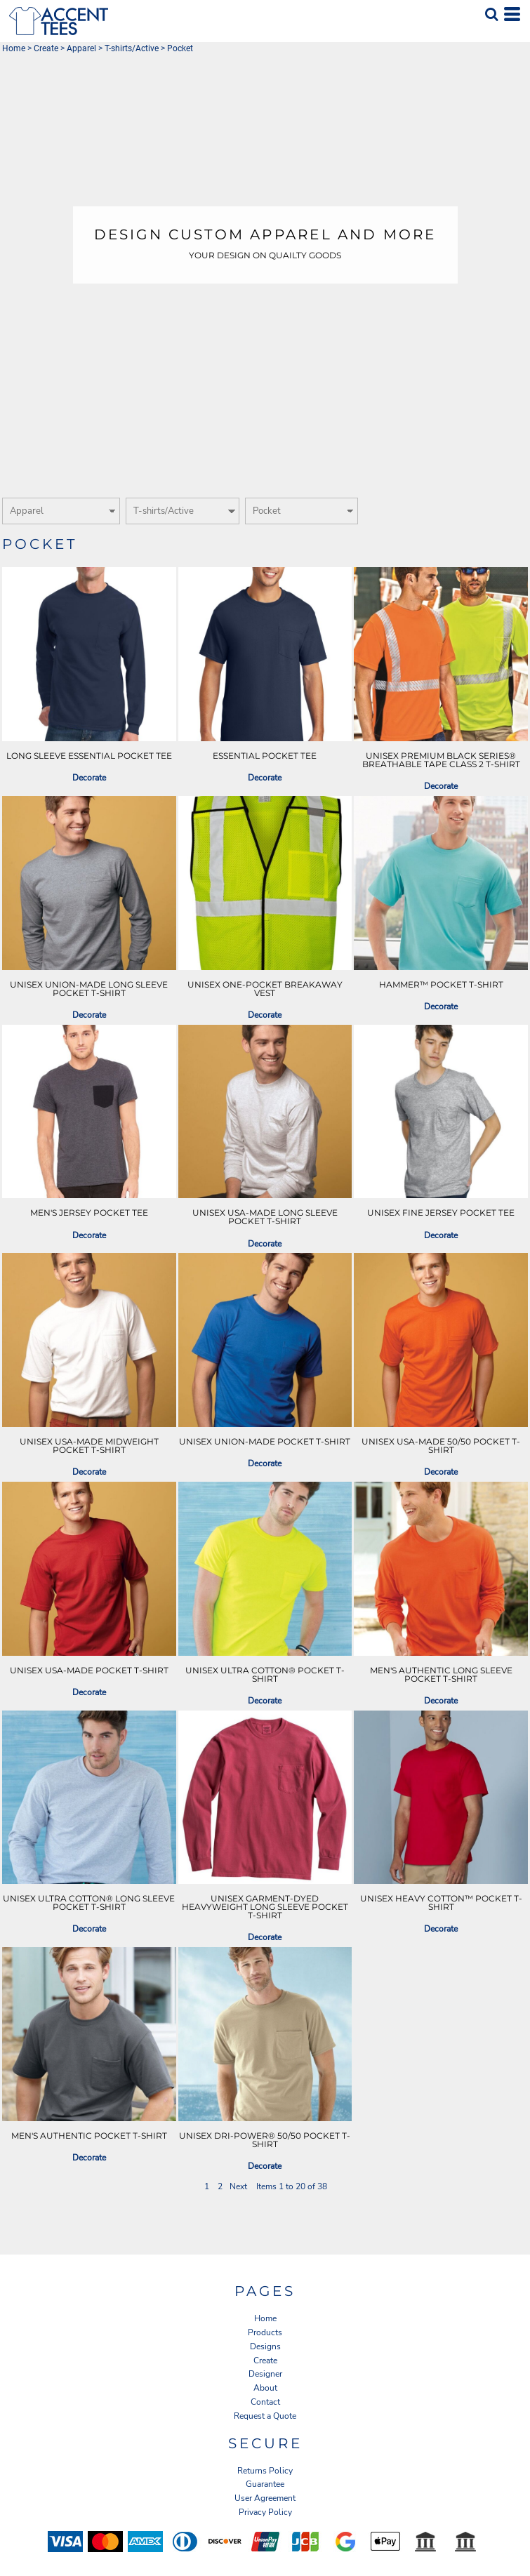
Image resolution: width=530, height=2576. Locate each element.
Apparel (81, 48)
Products (265, 2332)
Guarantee (265, 2484)
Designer (265, 2373)
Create (46, 48)
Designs (265, 2346)
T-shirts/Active (132, 48)
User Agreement (265, 2498)
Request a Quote (265, 2416)
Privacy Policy (265, 2512)
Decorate (89, 777)
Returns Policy (265, 2470)
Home (13, 48)
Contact (265, 2402)
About (265, 2388)
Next (238, 2186)
